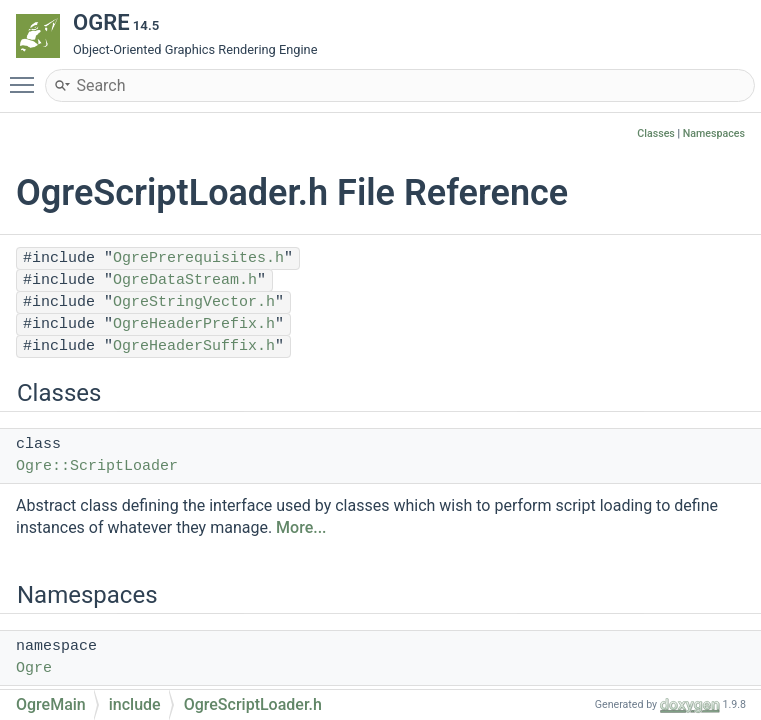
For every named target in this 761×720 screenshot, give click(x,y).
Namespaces (714, 133)
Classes (656, 133)
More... (301, 527)
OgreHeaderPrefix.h (194, 324)
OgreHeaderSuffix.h (194, 346)
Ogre (34, 668)
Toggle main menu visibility (27, 76)
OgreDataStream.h (185, 280)
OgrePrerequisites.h (198, 258)
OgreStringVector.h (194, 302)
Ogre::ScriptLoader (97, 466)
